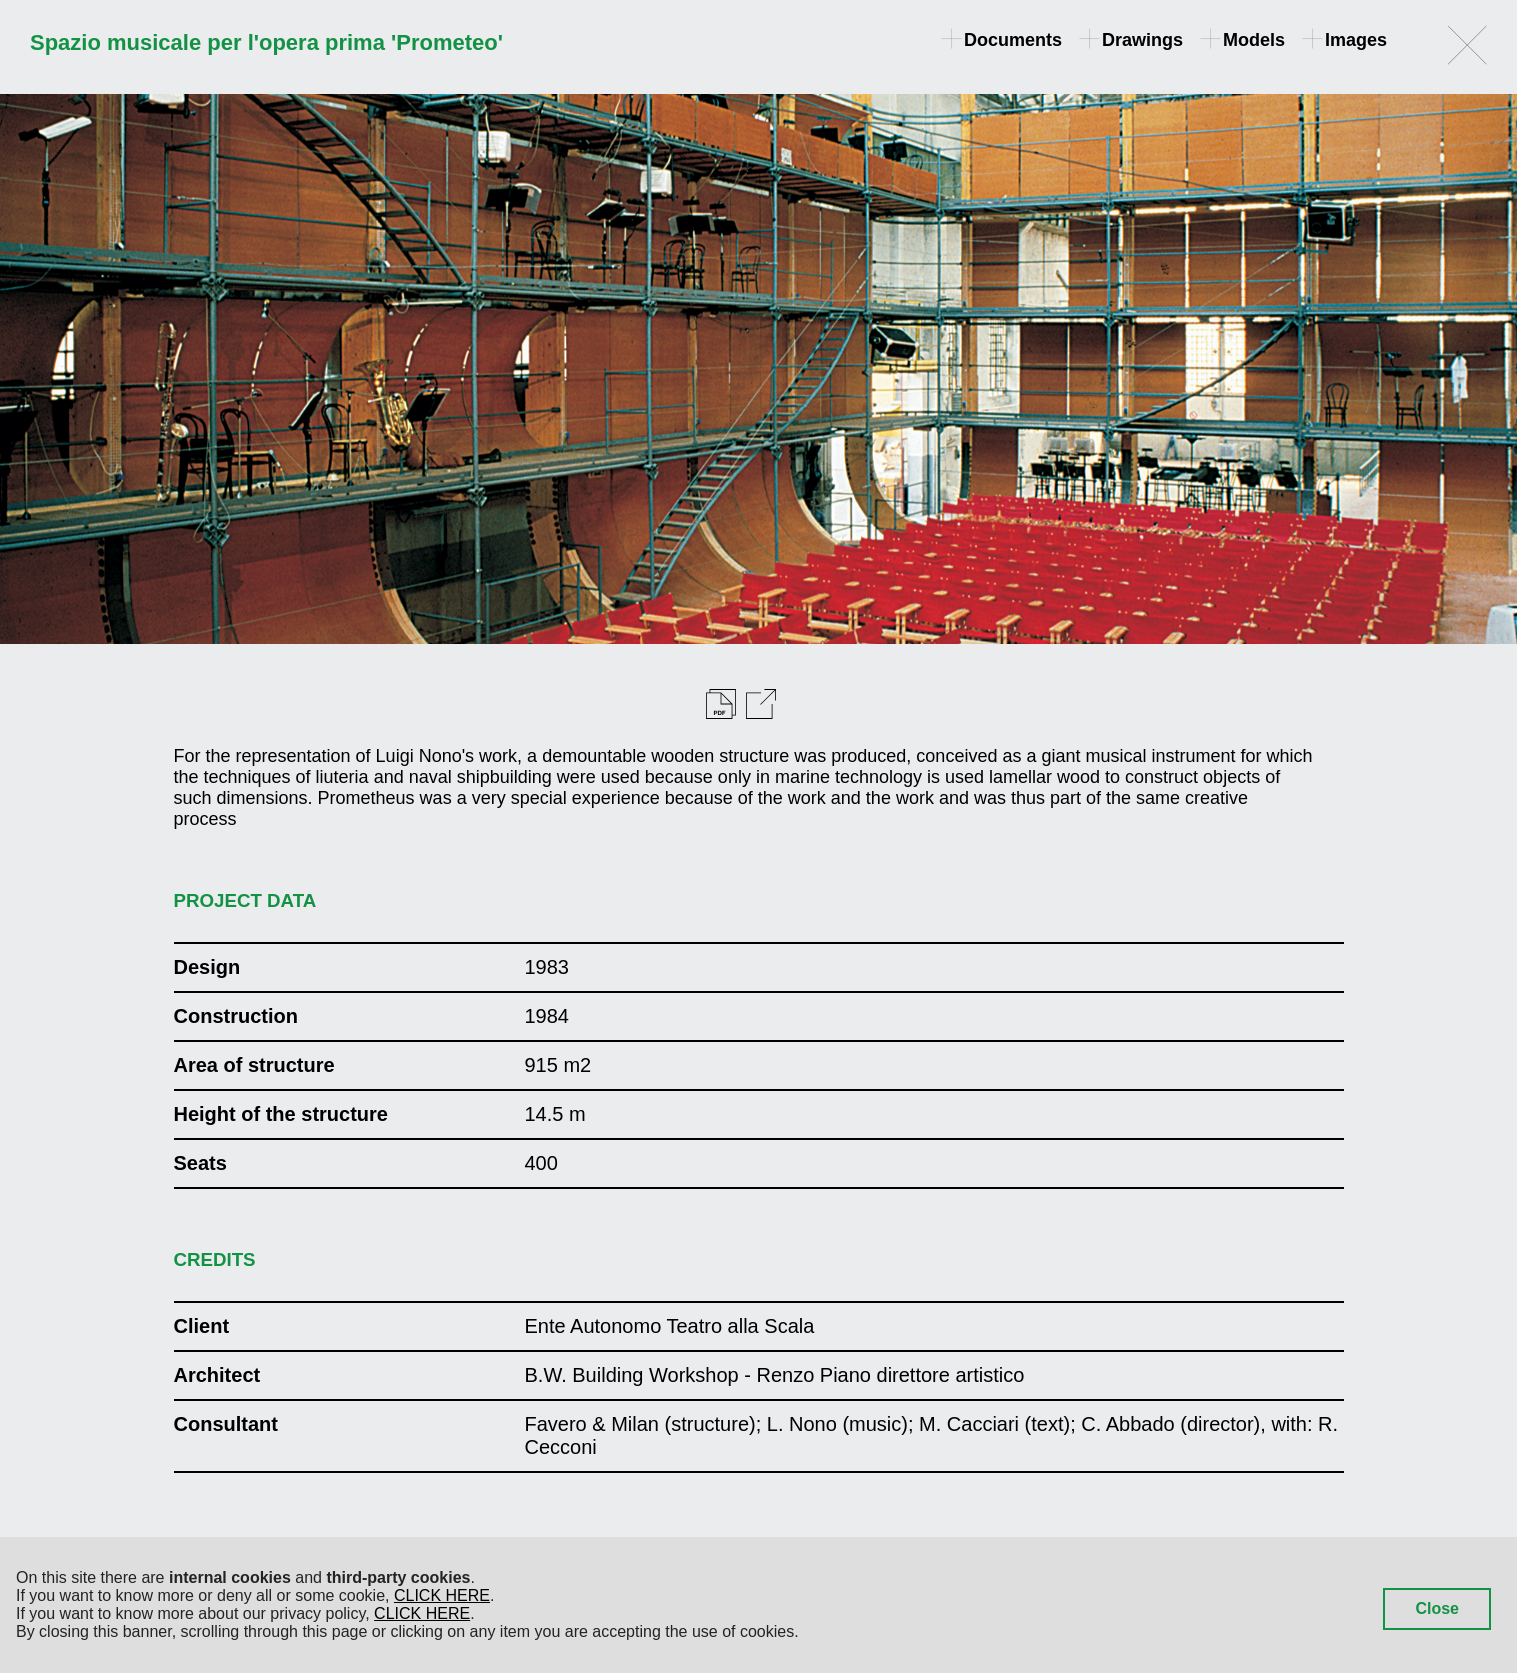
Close (1437, 1608)
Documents (1003, 40)
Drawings (1132, 40)
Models (1244, 40)
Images (1346, 40)
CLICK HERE (442, 1595)
